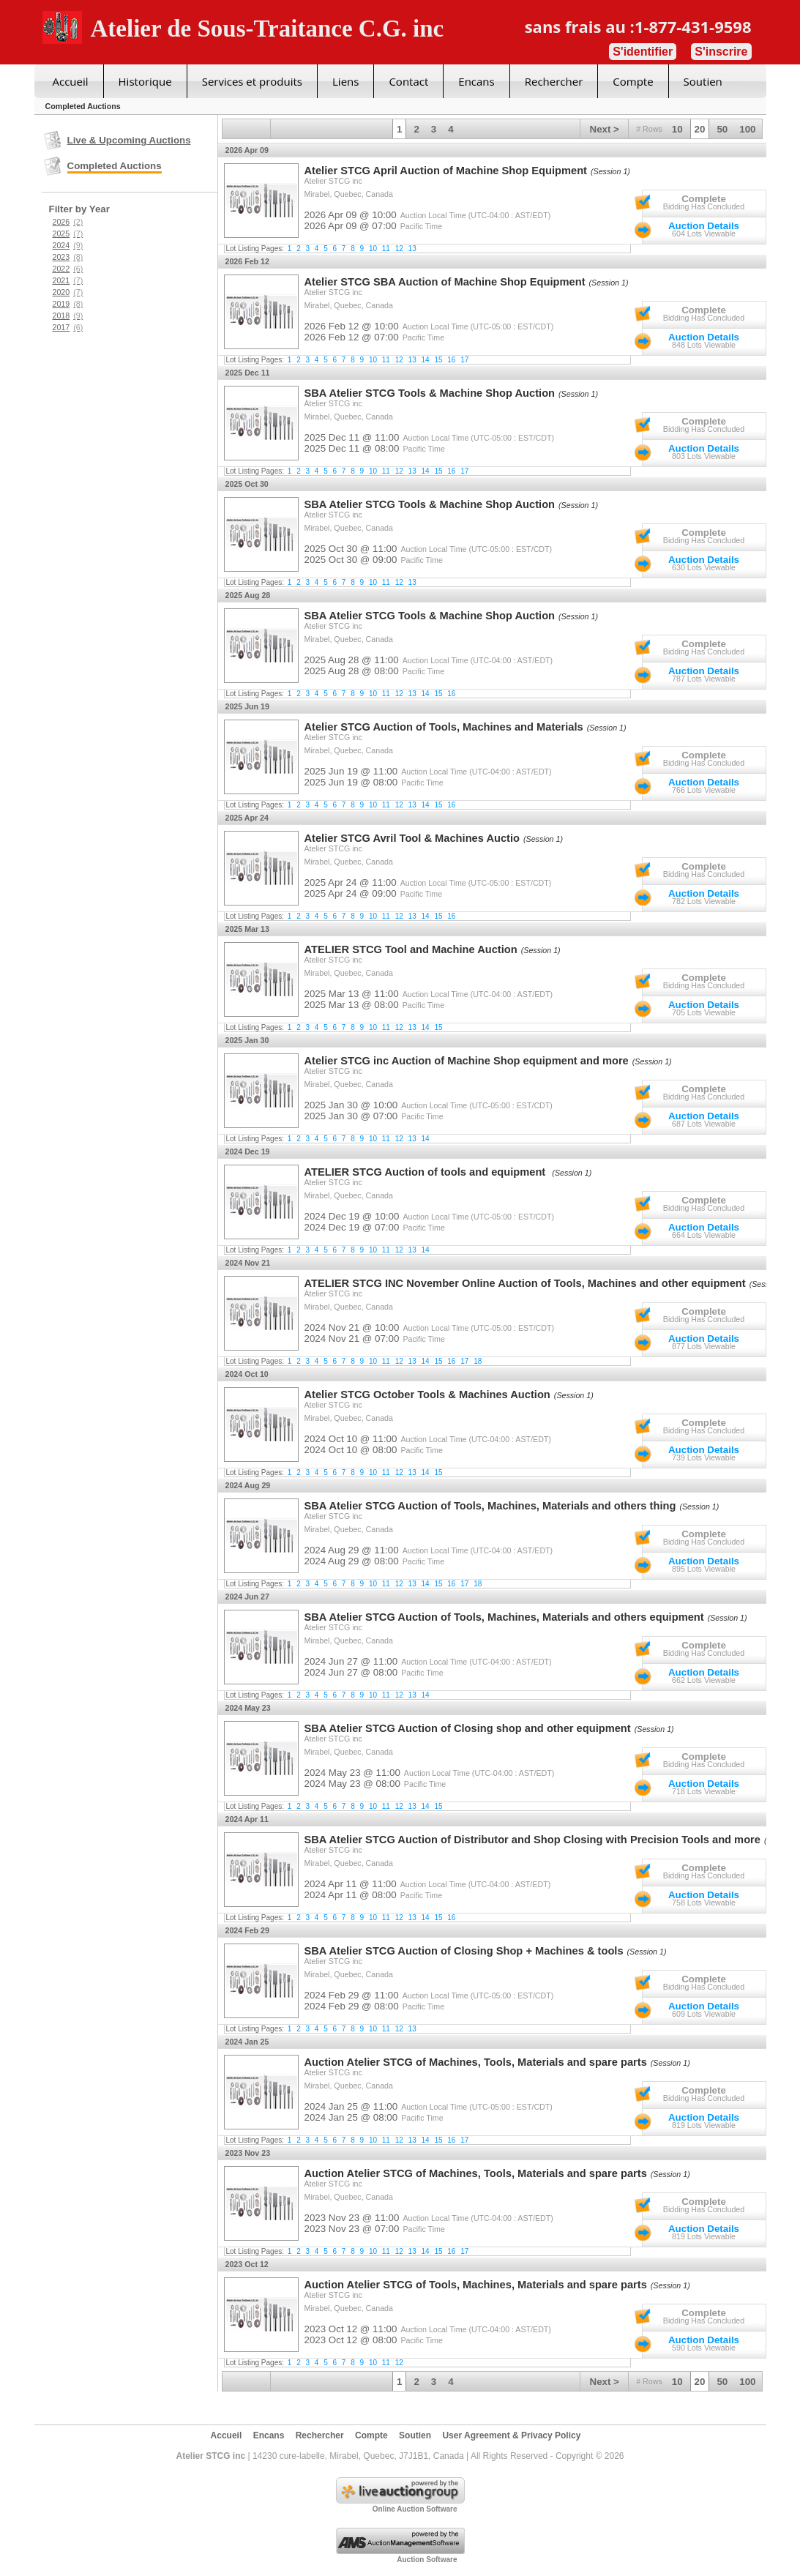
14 (426, 360)
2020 (68, 292)
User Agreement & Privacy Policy (511, 2435)
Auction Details (703, 225)
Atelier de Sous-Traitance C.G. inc (267, 28)
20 (700, 129)
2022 (68, 268)
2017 (68, 327)
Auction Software (427, 2560)
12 (399, 248)
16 (451, 360)
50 (722, 129)
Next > (604, 129)
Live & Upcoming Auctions (129, 140)
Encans (476, 81)
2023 (68, 257)
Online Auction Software (415, 2509)
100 (747, 129)
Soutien (703, 81)
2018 (68, 315)
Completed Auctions (114, 165)
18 (478, 1361)
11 (386, 248)
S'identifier (643, 51)
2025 (68, 233)
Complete (703, 198)
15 (438, 360)
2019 (68, 303)
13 (412, 248)
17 (464, 360)
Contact (408, 81)
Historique (145, 81)
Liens (345, 81)
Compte (633, 81)
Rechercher (554, 81)
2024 (68, 245)
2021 (68, 280)
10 (677, 129)
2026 (68, 221)
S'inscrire (721, 51)
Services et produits (252, 81)
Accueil (71, 81)
